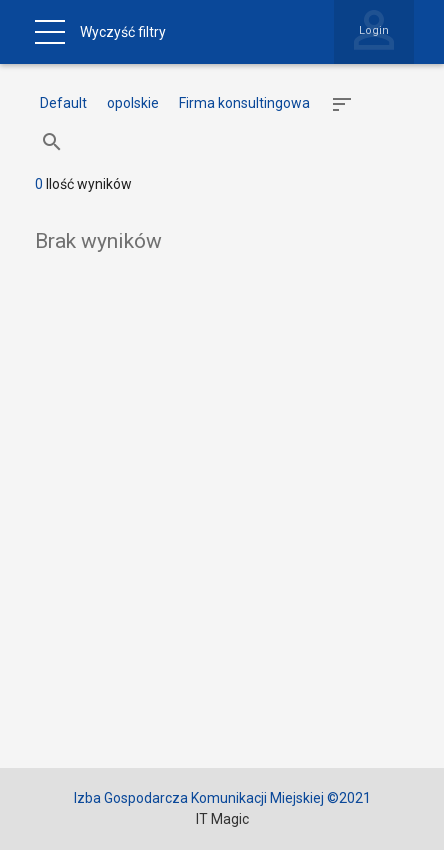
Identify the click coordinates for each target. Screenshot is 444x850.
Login (374, 30)
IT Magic (222, 819)
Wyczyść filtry (123, 32)
